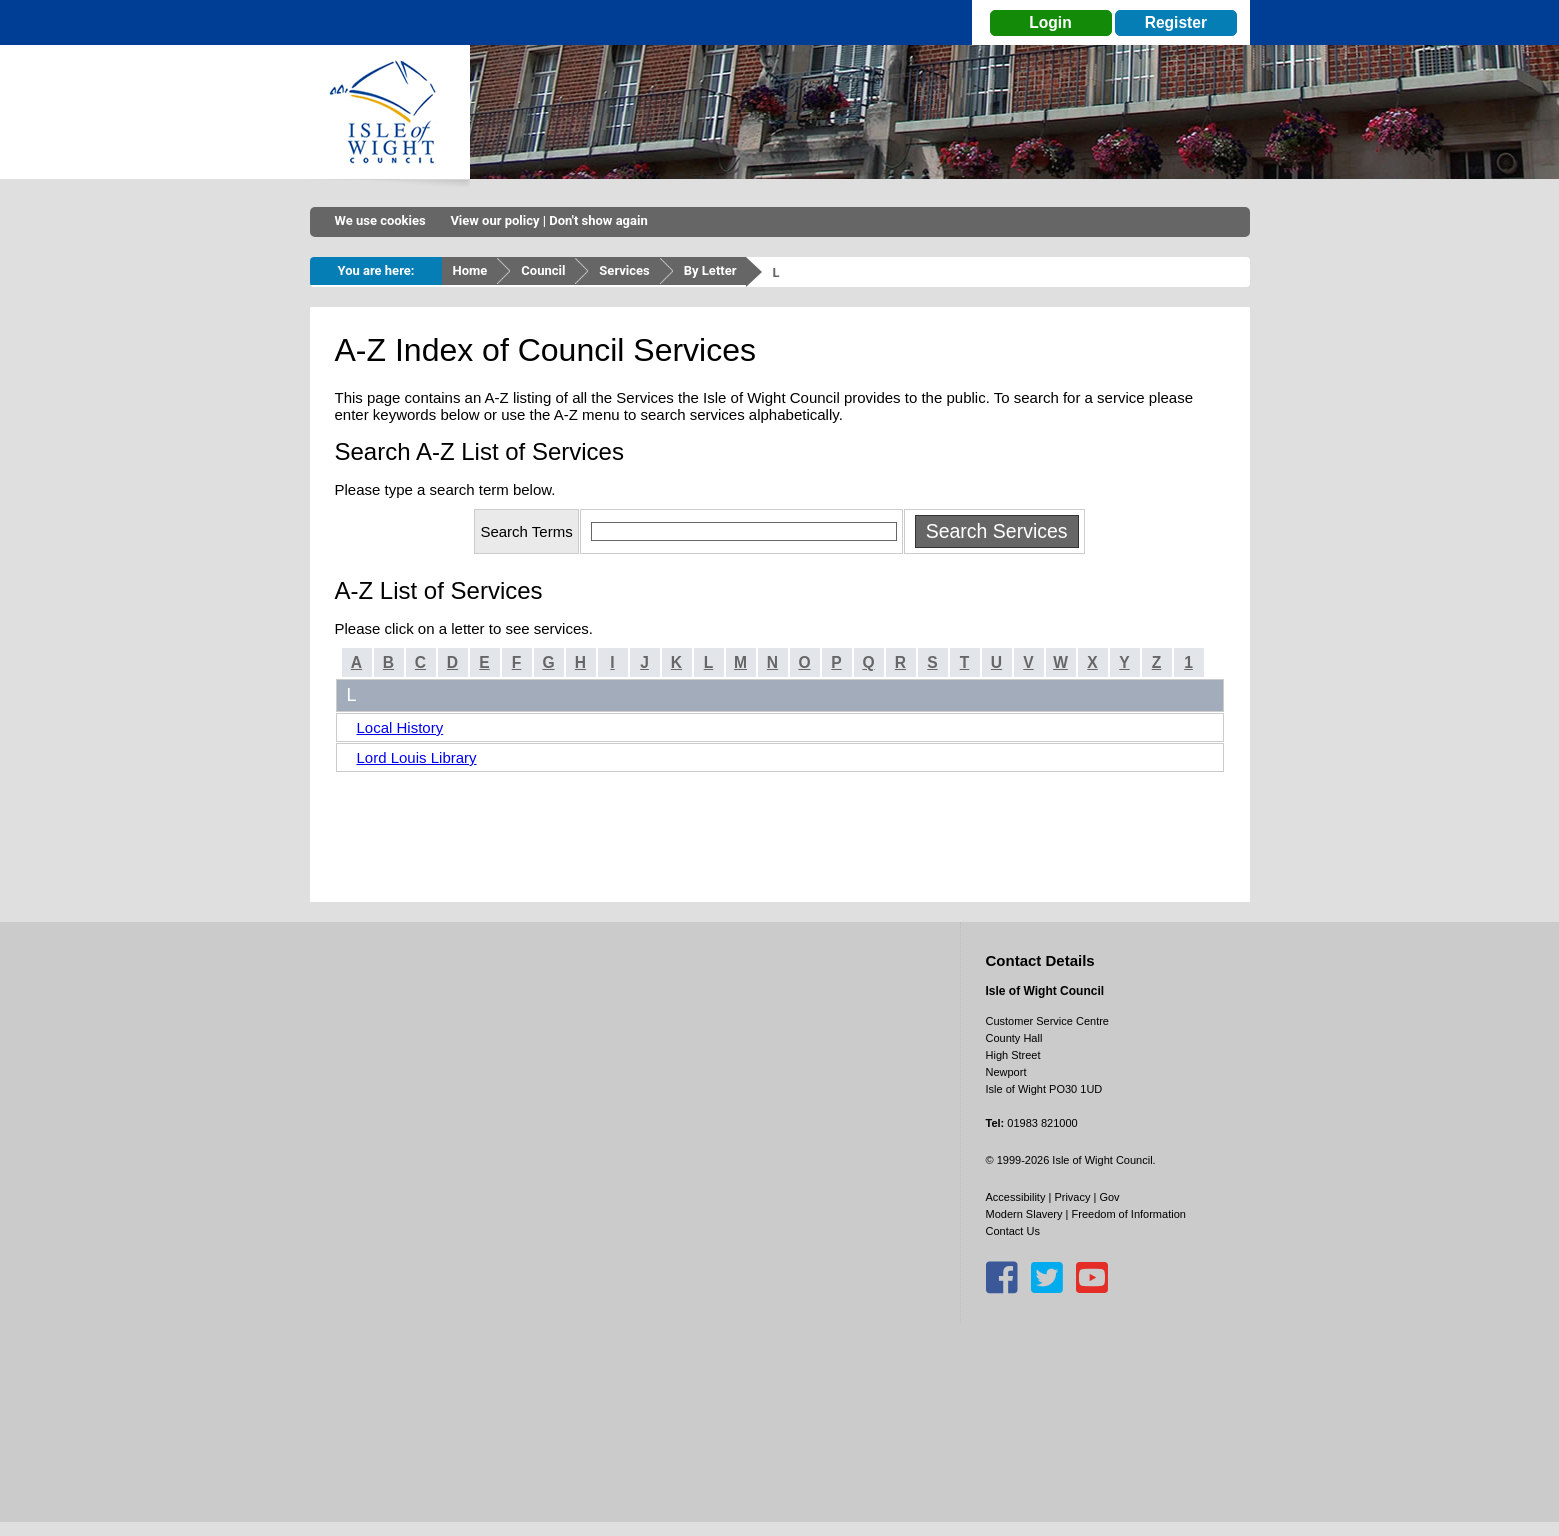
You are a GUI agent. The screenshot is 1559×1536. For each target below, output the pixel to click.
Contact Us (1013, 1231)
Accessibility (1016, 1197)
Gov (1109, 1197)
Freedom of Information (1129, 1214)
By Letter (710, 270)
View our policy (494, 220)
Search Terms (526, 531)
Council (543, 270)
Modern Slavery (1024, 1214)
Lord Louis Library (417, 757)
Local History (400, 727)
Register (1176, 22)
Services (624, 270)
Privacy (1072, 1197)
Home (469, 270)
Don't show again (598, 220)
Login (1050, 22)
